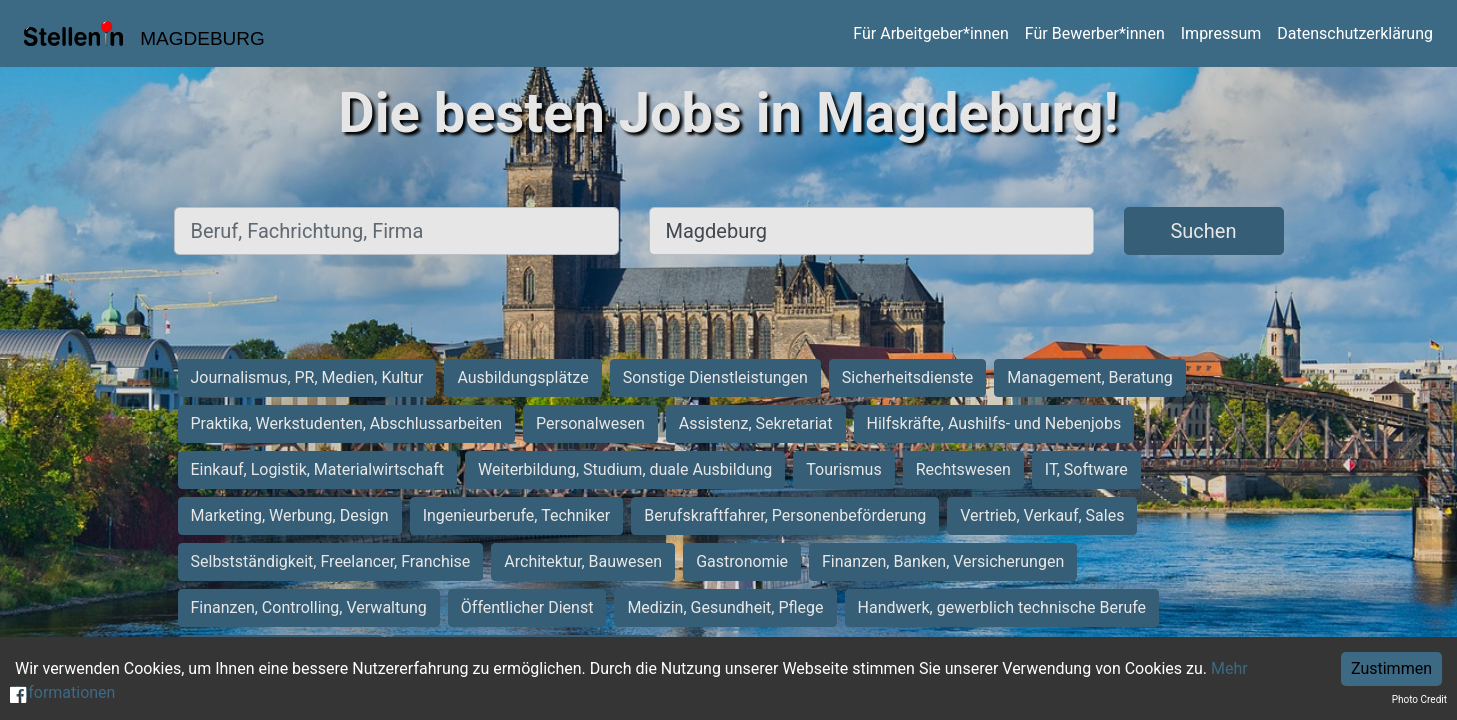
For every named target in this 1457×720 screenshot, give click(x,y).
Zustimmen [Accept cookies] (1391, 668)
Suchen (1203, 231)
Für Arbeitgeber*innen (930, 33)
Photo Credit (1419, 699)
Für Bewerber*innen (1095, 33)
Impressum (1221, 33)
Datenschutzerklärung (1355, 33)
